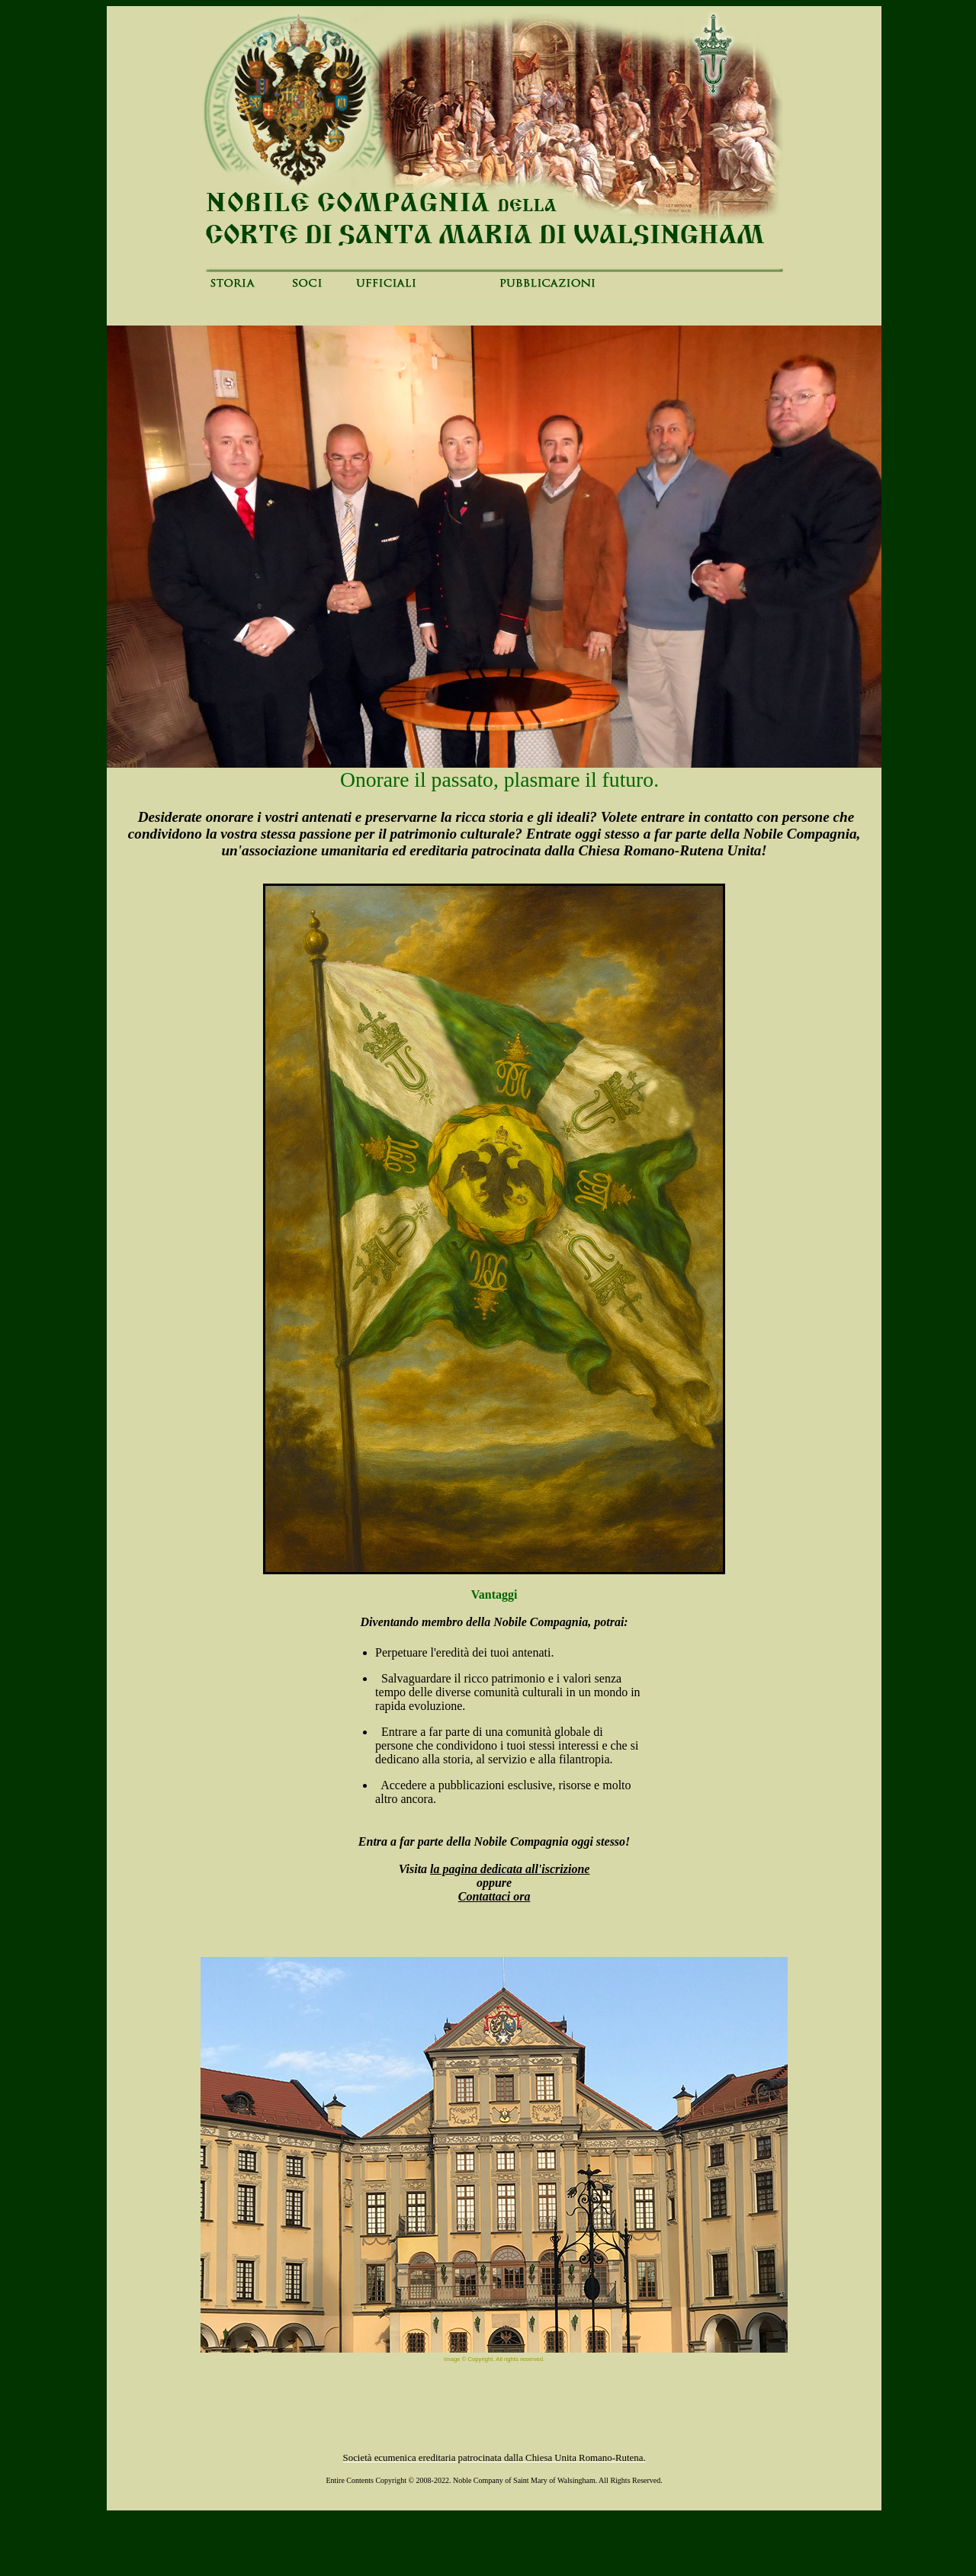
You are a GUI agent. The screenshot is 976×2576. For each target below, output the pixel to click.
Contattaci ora (494, 1896)
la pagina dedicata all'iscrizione (509, 1868)
